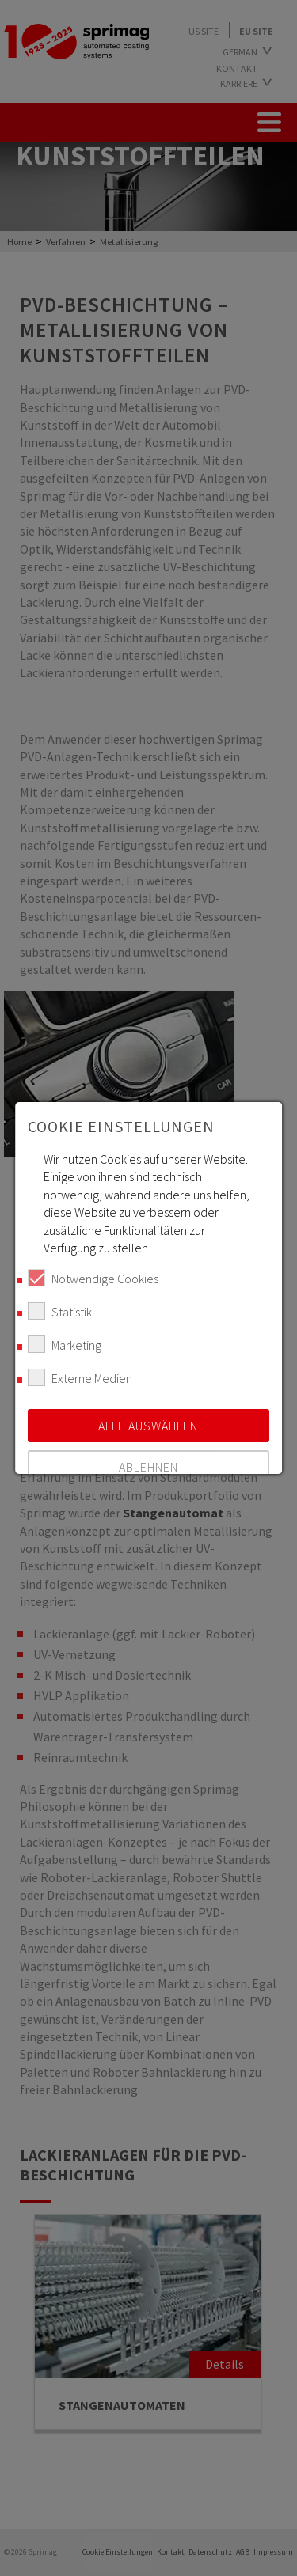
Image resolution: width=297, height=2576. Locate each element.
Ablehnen (148, 1467)
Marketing (64, 1344)
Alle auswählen (149, 1426)
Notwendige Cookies (93, 1277)
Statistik (60, 1311)
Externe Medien (80, 1377)
